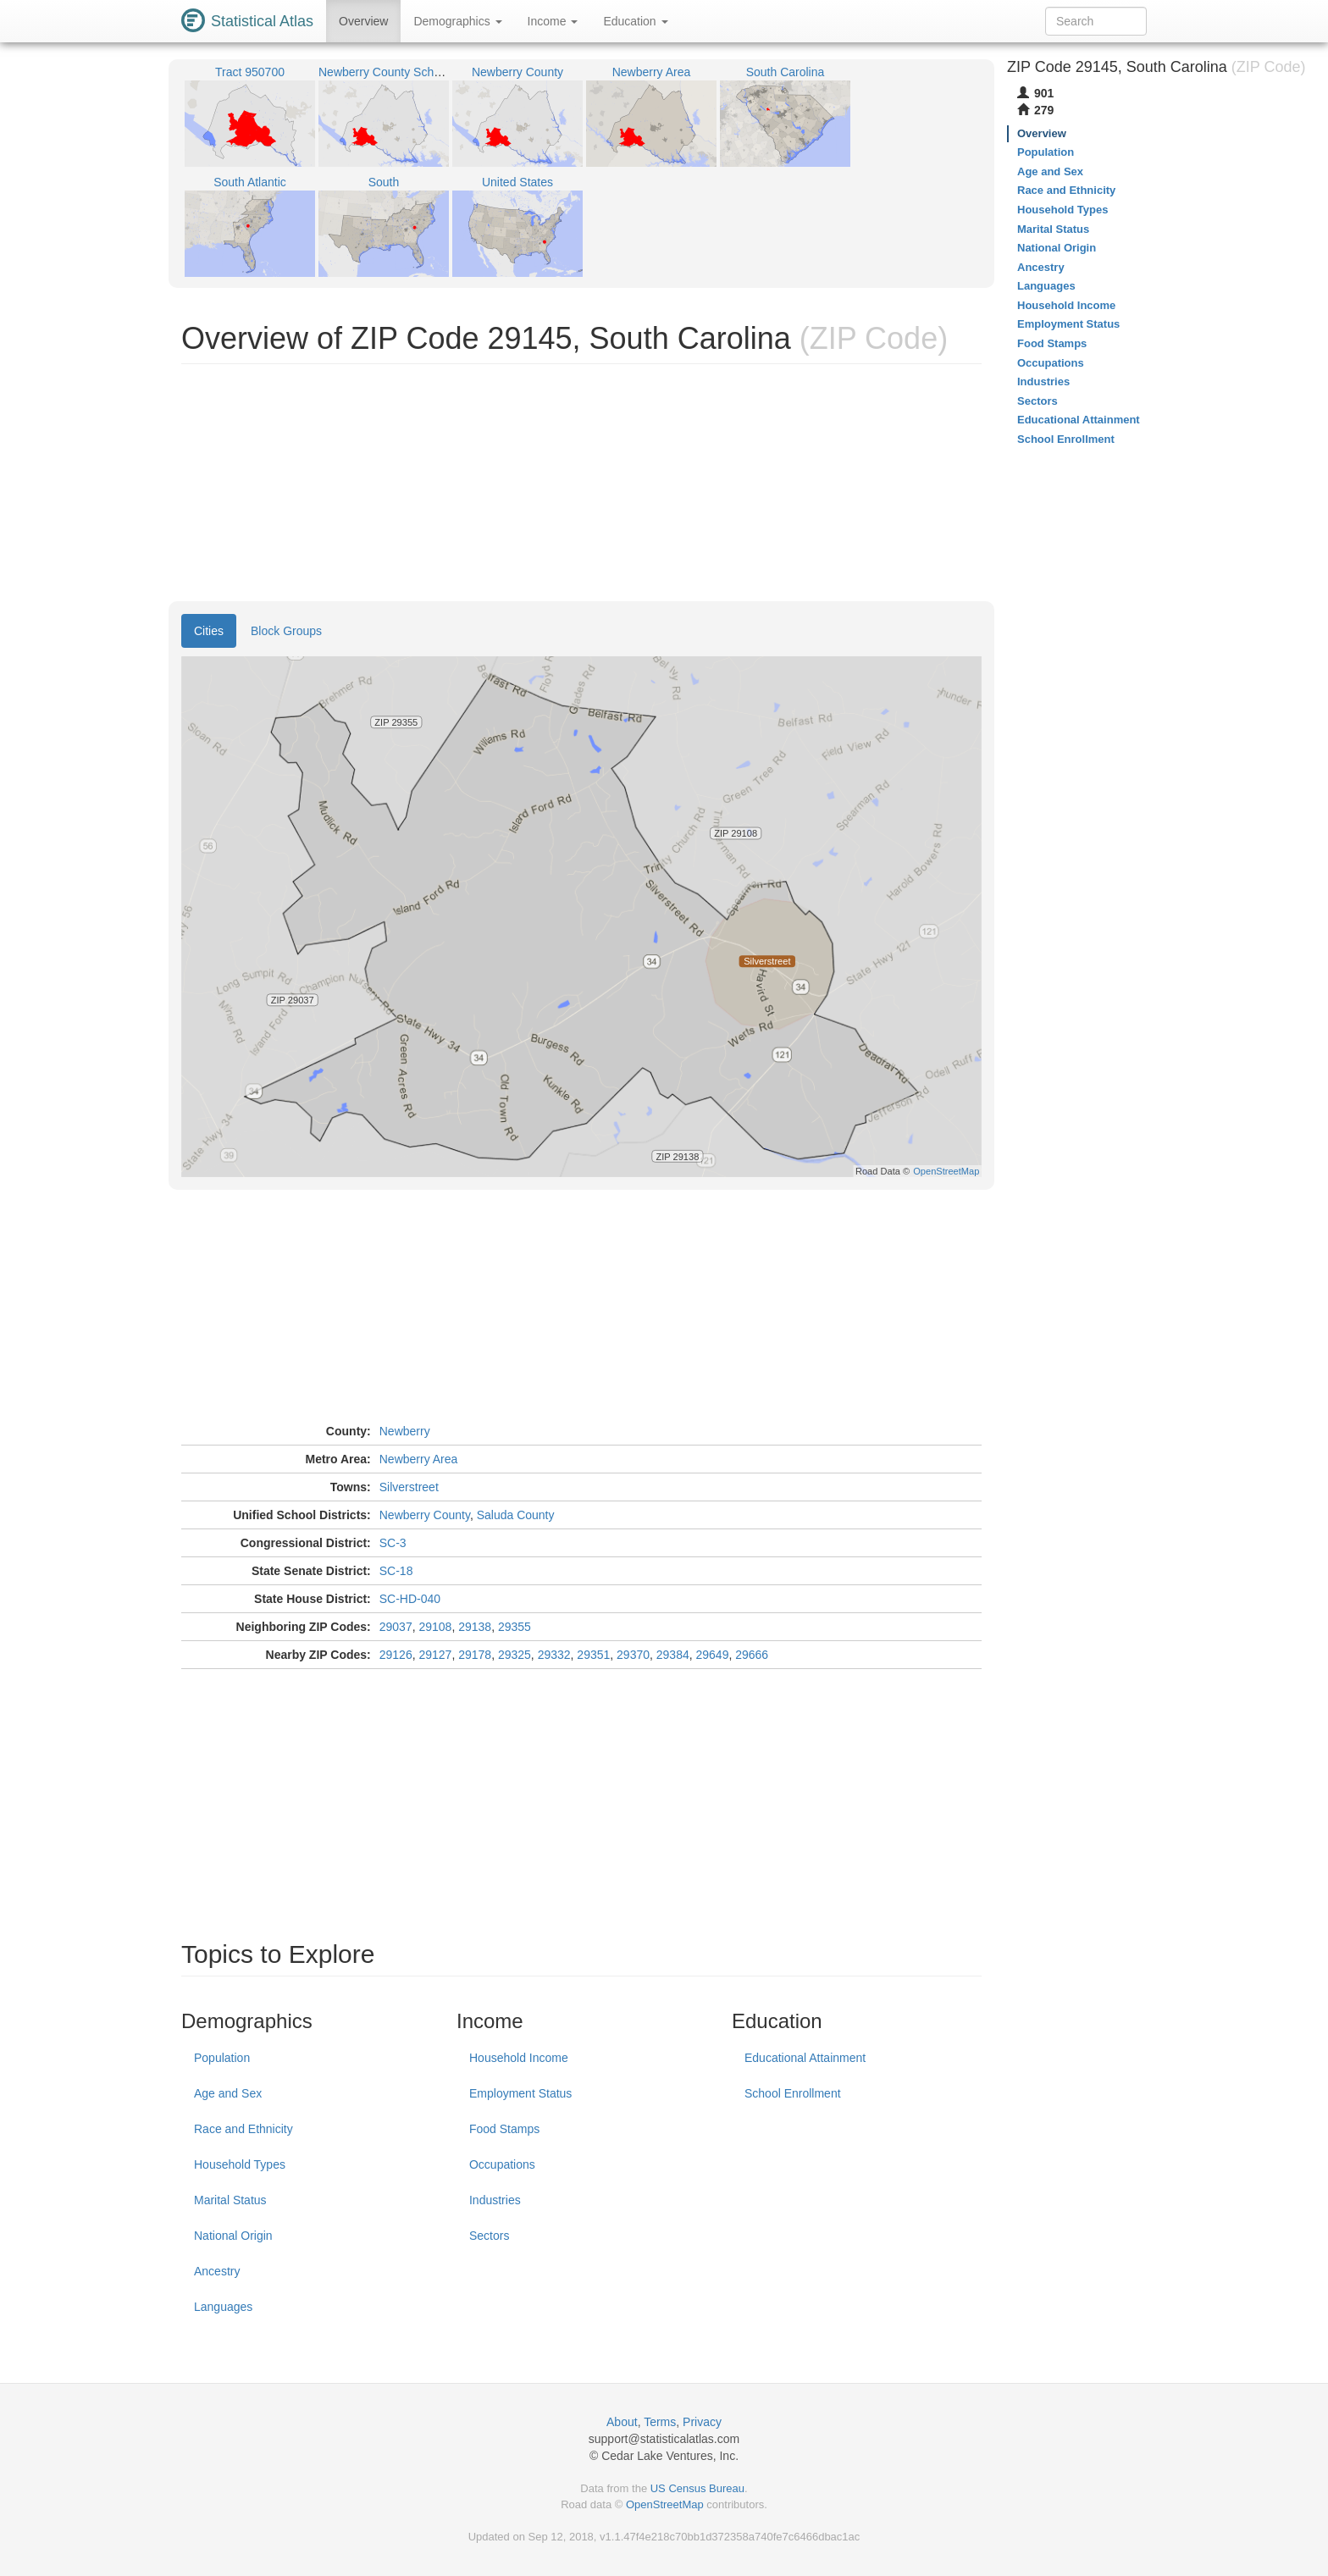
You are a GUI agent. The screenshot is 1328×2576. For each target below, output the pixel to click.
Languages (223, 2306)
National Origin (233, 2235)
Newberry (404, 1431)
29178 (474, 1654)
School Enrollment (792, 2093)
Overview (363, 21)
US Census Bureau (697, 2488)
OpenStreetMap (665, 2504)
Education (635, 21)
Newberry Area (418, 1459)
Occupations (502, 2164)
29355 (514, 1626)
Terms (660, 2422)
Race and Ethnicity (243, 2129)
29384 (672, 1654)
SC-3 (393, 1543)
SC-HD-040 (409, 1599)
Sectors (489, 2235)
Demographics (457, 21)
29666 (751, 1654)
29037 (395, 1626)
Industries (495, 2200)
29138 (474, 1626)
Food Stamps (504, 2129)
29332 (554, 1654)
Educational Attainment (805, 2058)
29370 (633, 1654)
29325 (514, 1654)
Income (553, 21)
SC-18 (396, 1571)
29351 (593, 1654)
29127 (434, 1654)
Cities (209, 631)
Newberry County (424, 1515)
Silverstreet (409, 1487)
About (622, 2422)
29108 (434, 1626)
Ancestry (217, 2271)
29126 (395, 1654)
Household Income (518, 2058)
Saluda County (516, 1515)
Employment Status (520, 2093)
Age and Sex (228, 2093)
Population (222, 2058)
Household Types (239, 2164)
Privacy (702, 2422)
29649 (712, 1654)
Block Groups (286, 631)
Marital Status (230, 2200)
